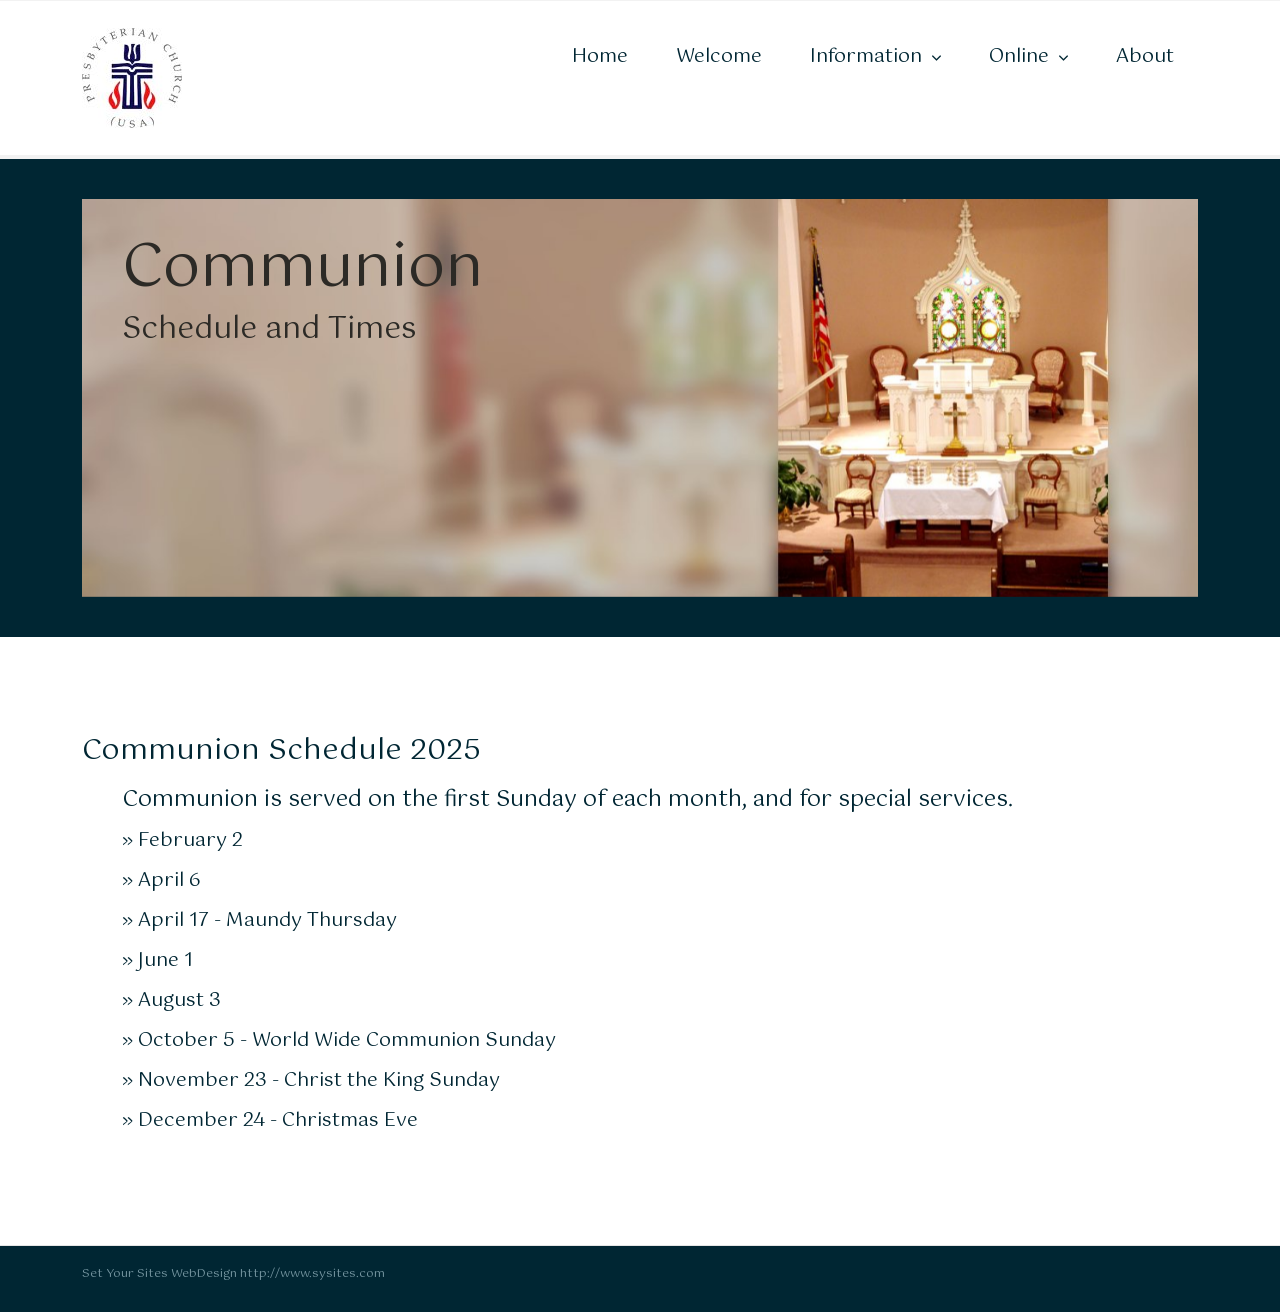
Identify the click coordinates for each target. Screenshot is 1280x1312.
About (1145, 56)
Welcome (719, 56)
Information (866, 56)
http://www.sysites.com (312, 1274)
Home (600, 56)
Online (1019, 56)
